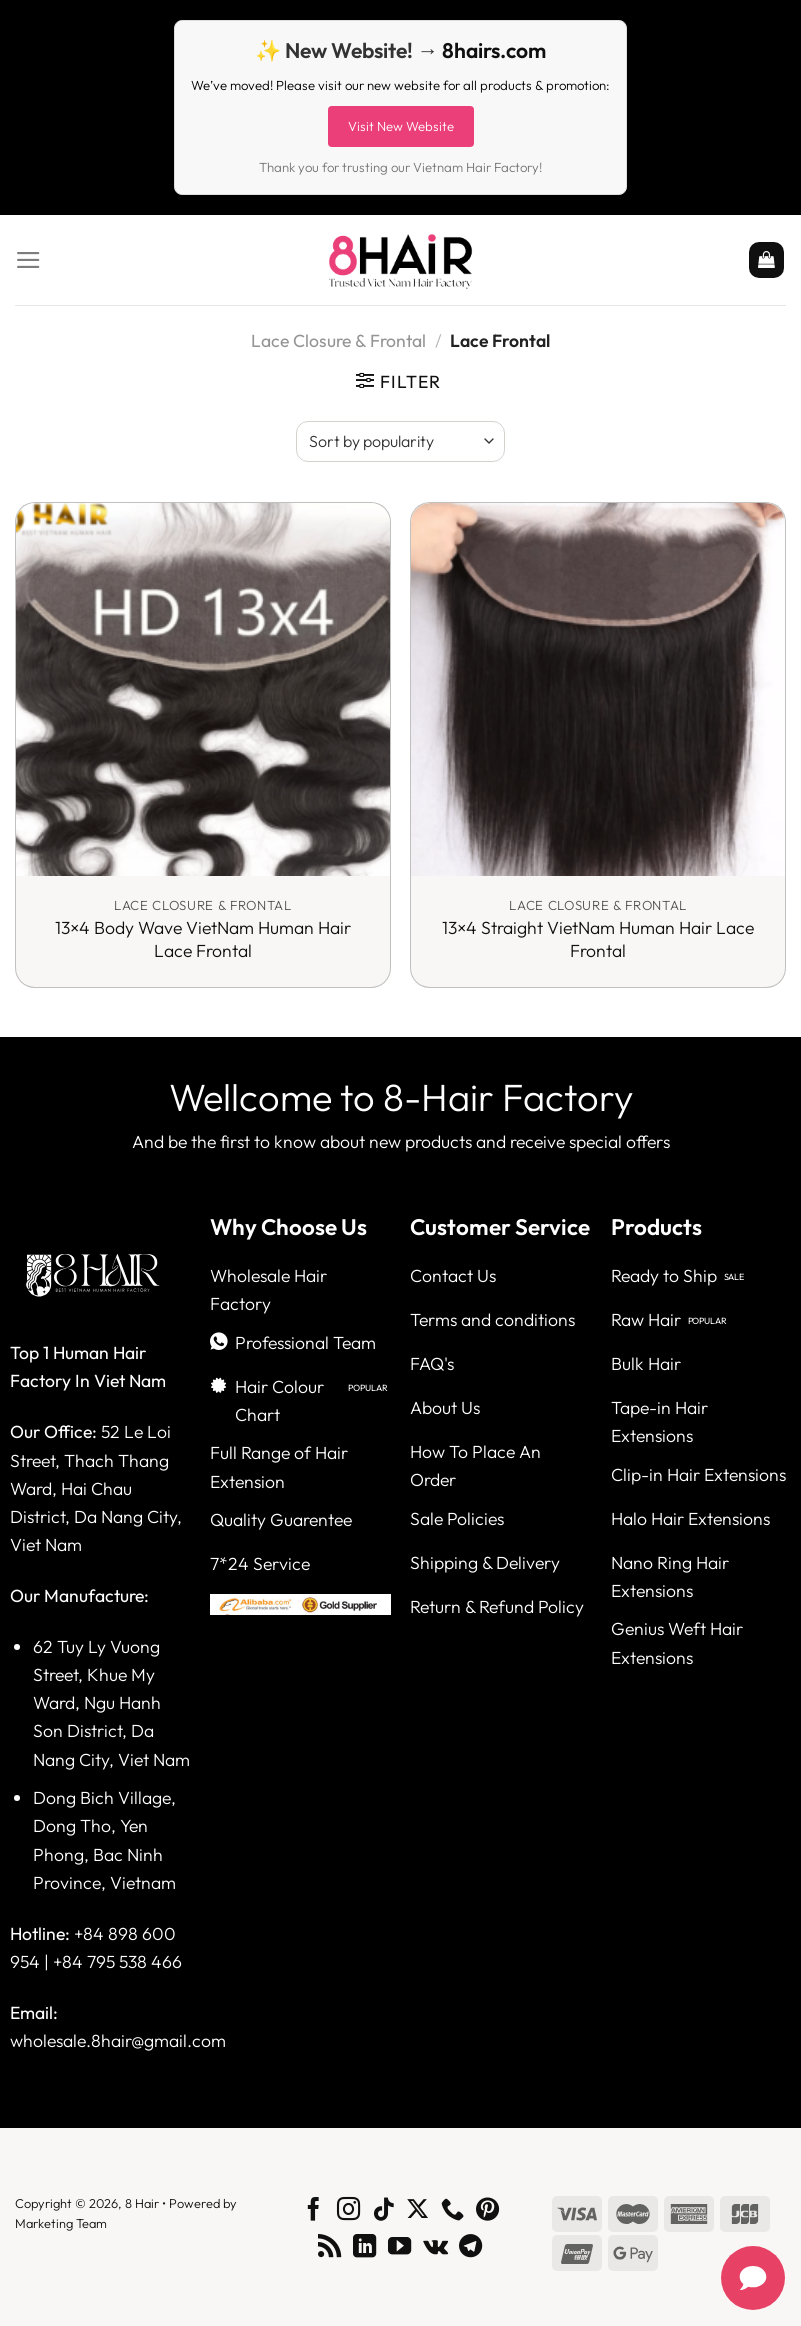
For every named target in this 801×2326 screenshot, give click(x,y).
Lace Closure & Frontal (338, 340)
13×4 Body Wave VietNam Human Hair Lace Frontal (203, 939)
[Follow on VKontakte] (435, 2248)
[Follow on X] (417, 2211)
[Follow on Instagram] (348, 2211)
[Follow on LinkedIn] (364, 2248)
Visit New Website (401, 126)
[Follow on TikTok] (382, 2211)
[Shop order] (400, 441)
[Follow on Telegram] (470, 2248)
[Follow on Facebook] (313, 2211)
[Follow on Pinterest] (487, 2211)
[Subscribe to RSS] (329, 2248)
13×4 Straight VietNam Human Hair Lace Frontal (598, 939)
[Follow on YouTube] (399, 2248)
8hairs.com (494, 50)
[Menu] (28, 260)
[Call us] (452, 2211)
